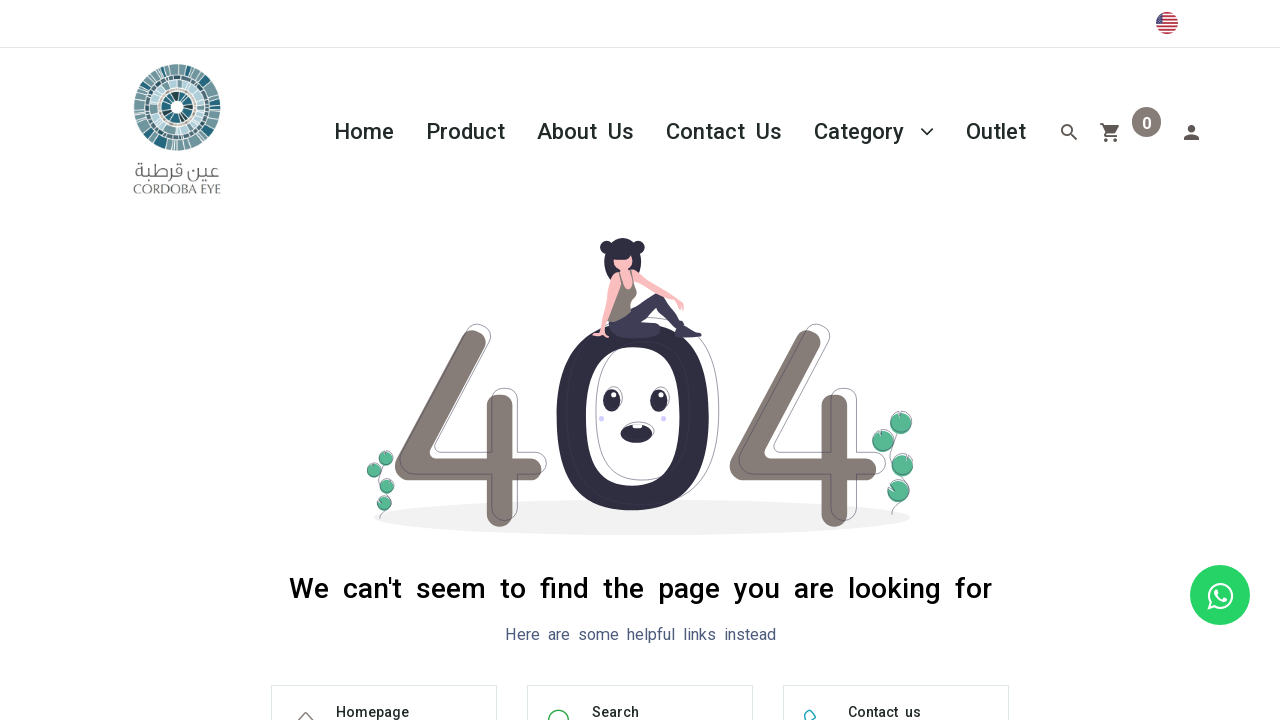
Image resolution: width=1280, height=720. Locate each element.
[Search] (1069, 130)
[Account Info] (1191, 130)
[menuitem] (364, 129)
